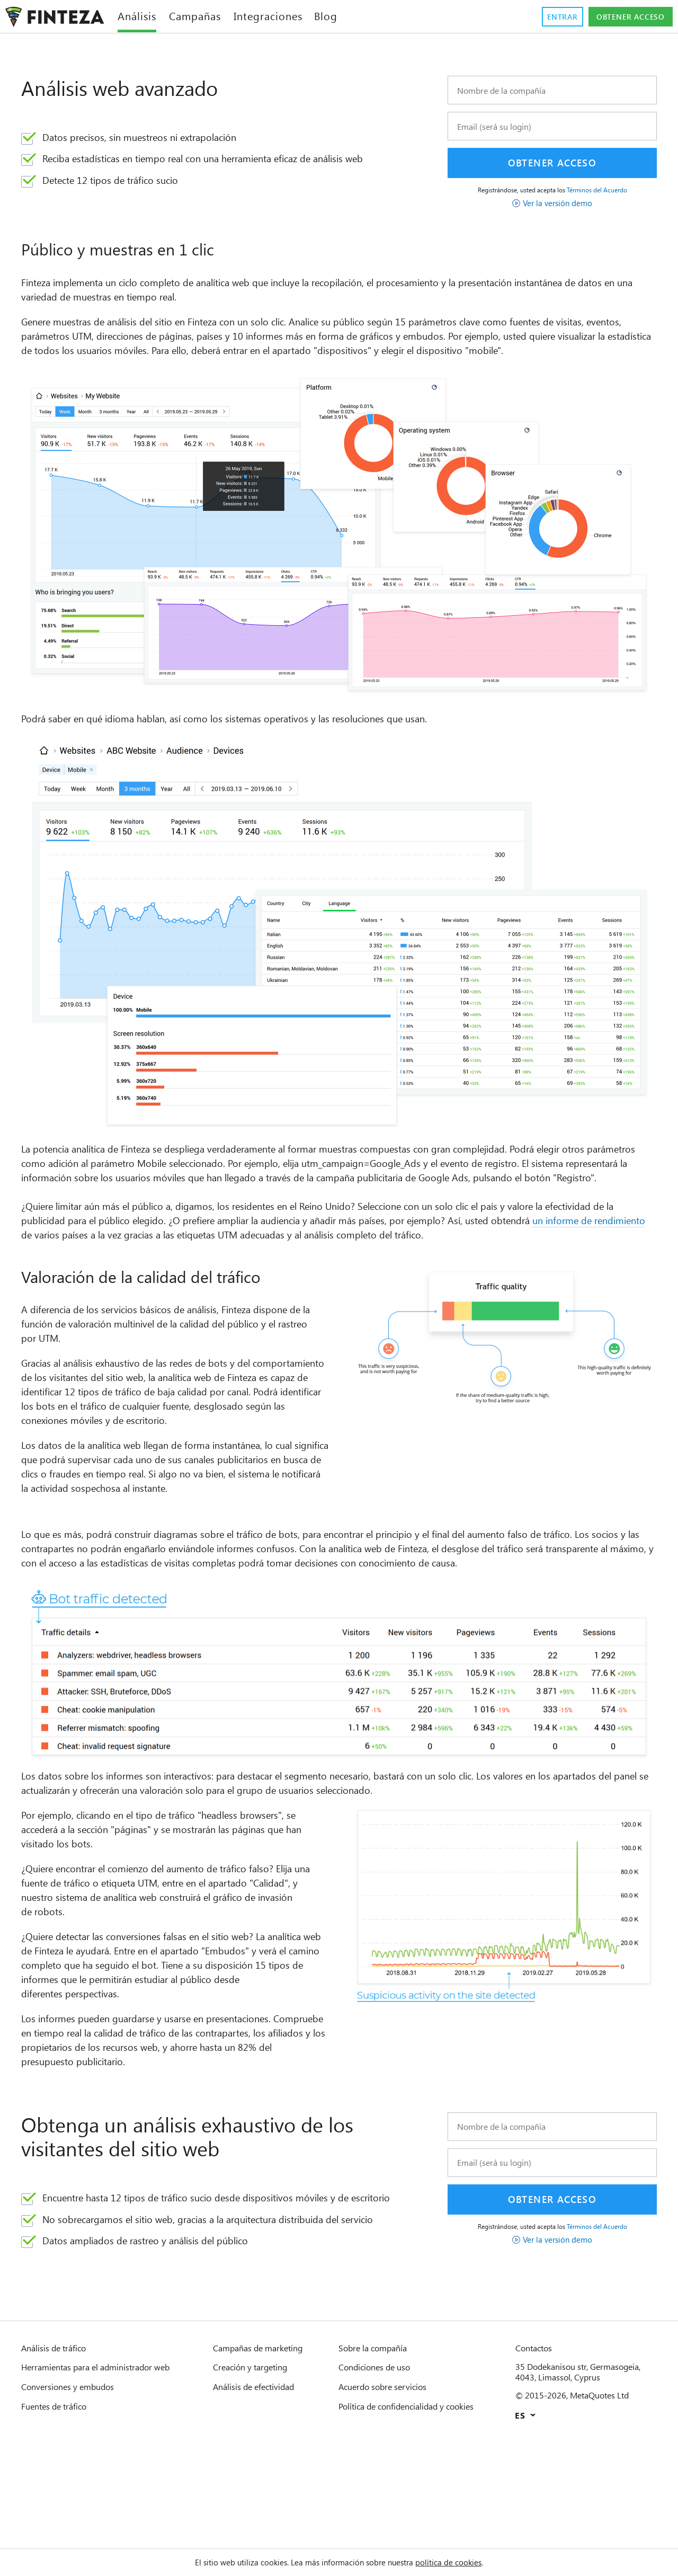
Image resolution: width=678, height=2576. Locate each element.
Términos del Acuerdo (604, 189)
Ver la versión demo (557, 203)
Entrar (547, 17)
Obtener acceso (624, 17)
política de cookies (464, 2562)
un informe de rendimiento (131, 1263)
